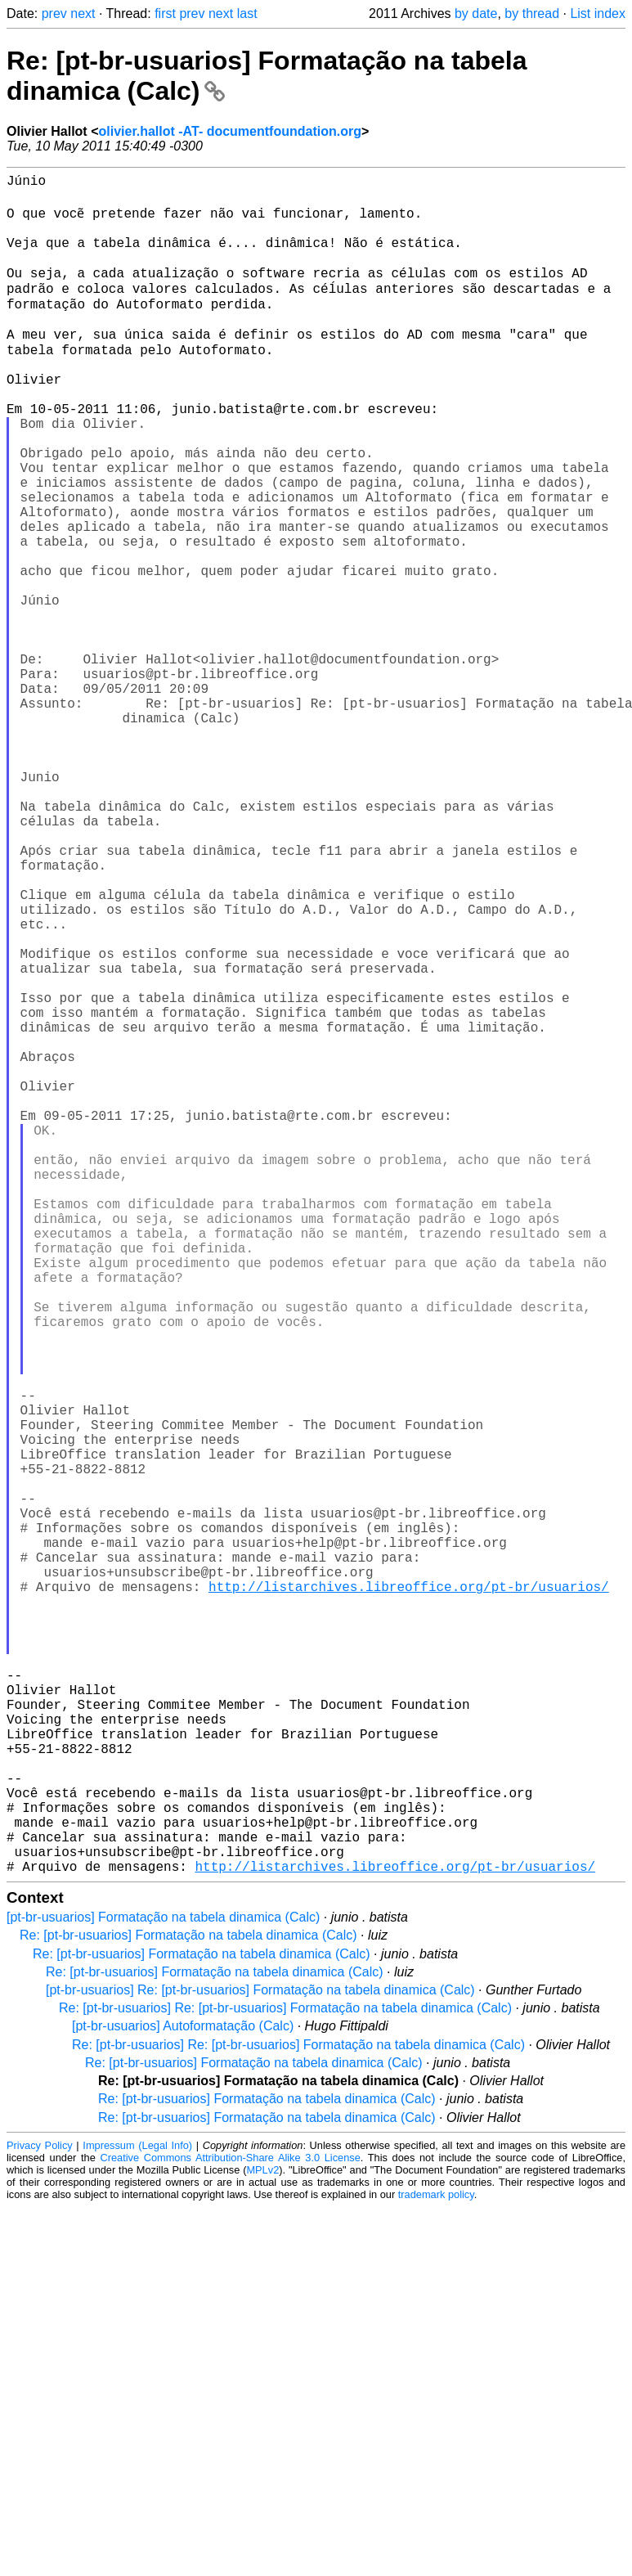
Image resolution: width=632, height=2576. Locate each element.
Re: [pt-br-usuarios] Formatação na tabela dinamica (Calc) (188, 2304)
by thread (531, 13)
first (165, 13)
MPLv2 (262, 2539)
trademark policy (436, 2563)
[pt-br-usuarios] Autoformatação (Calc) (183, 2395)
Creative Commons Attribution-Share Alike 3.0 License (230, 2526)
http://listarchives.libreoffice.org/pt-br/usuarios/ (408, 1893)
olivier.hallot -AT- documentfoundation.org (229, 131)
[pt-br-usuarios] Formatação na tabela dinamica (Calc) (163, 2286)
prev (54, 13)
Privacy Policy (40, 2514)
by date (476, 13)
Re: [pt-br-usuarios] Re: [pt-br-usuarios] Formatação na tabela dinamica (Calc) (285, 2377)
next (82, 13)
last (247, 13)
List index (597, 13)
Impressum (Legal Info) (137, 2514)
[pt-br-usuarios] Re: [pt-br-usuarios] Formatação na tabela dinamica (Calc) (260, 2359)
